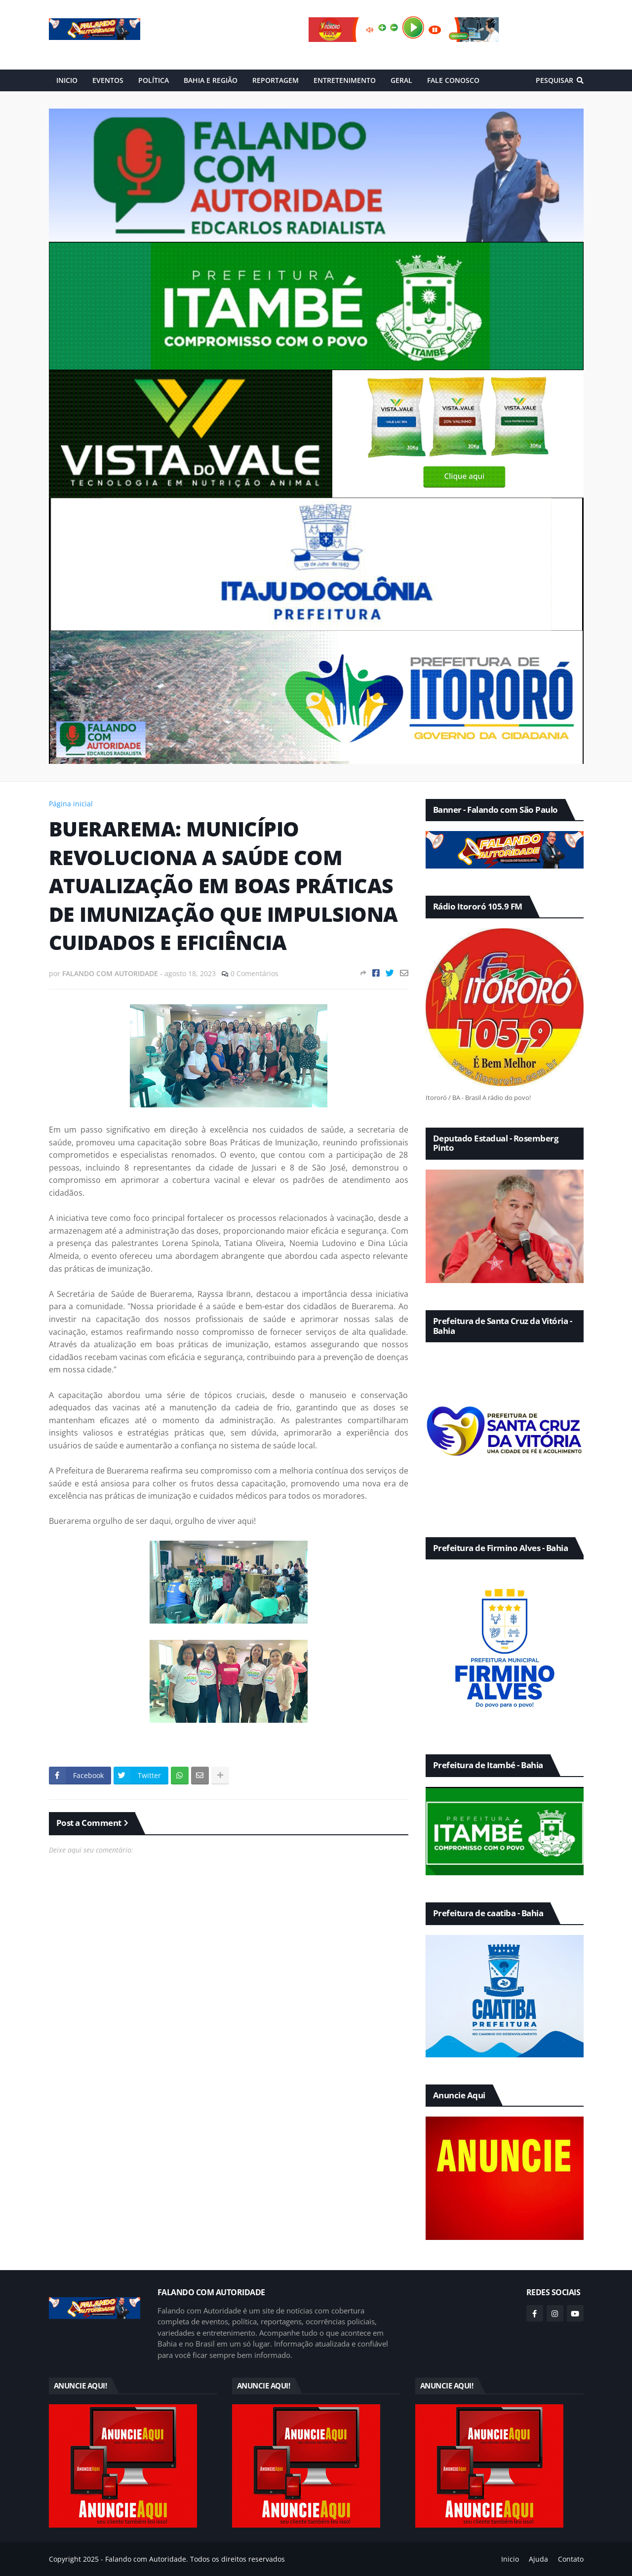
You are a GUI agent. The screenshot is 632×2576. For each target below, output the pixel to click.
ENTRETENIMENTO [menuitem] (345, 80)
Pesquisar (554, 80)
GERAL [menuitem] (401, 80)
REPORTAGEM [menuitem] (275, 80)
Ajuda (538, 2559)
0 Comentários (254, 973)
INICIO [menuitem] (67, 80)
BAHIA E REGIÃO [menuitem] (210, 80)
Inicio (510, 2559)
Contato (571, 2559)
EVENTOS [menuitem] (107, 80)
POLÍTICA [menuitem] (153, 80)
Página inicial (71, 803)
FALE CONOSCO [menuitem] (453, 80)
